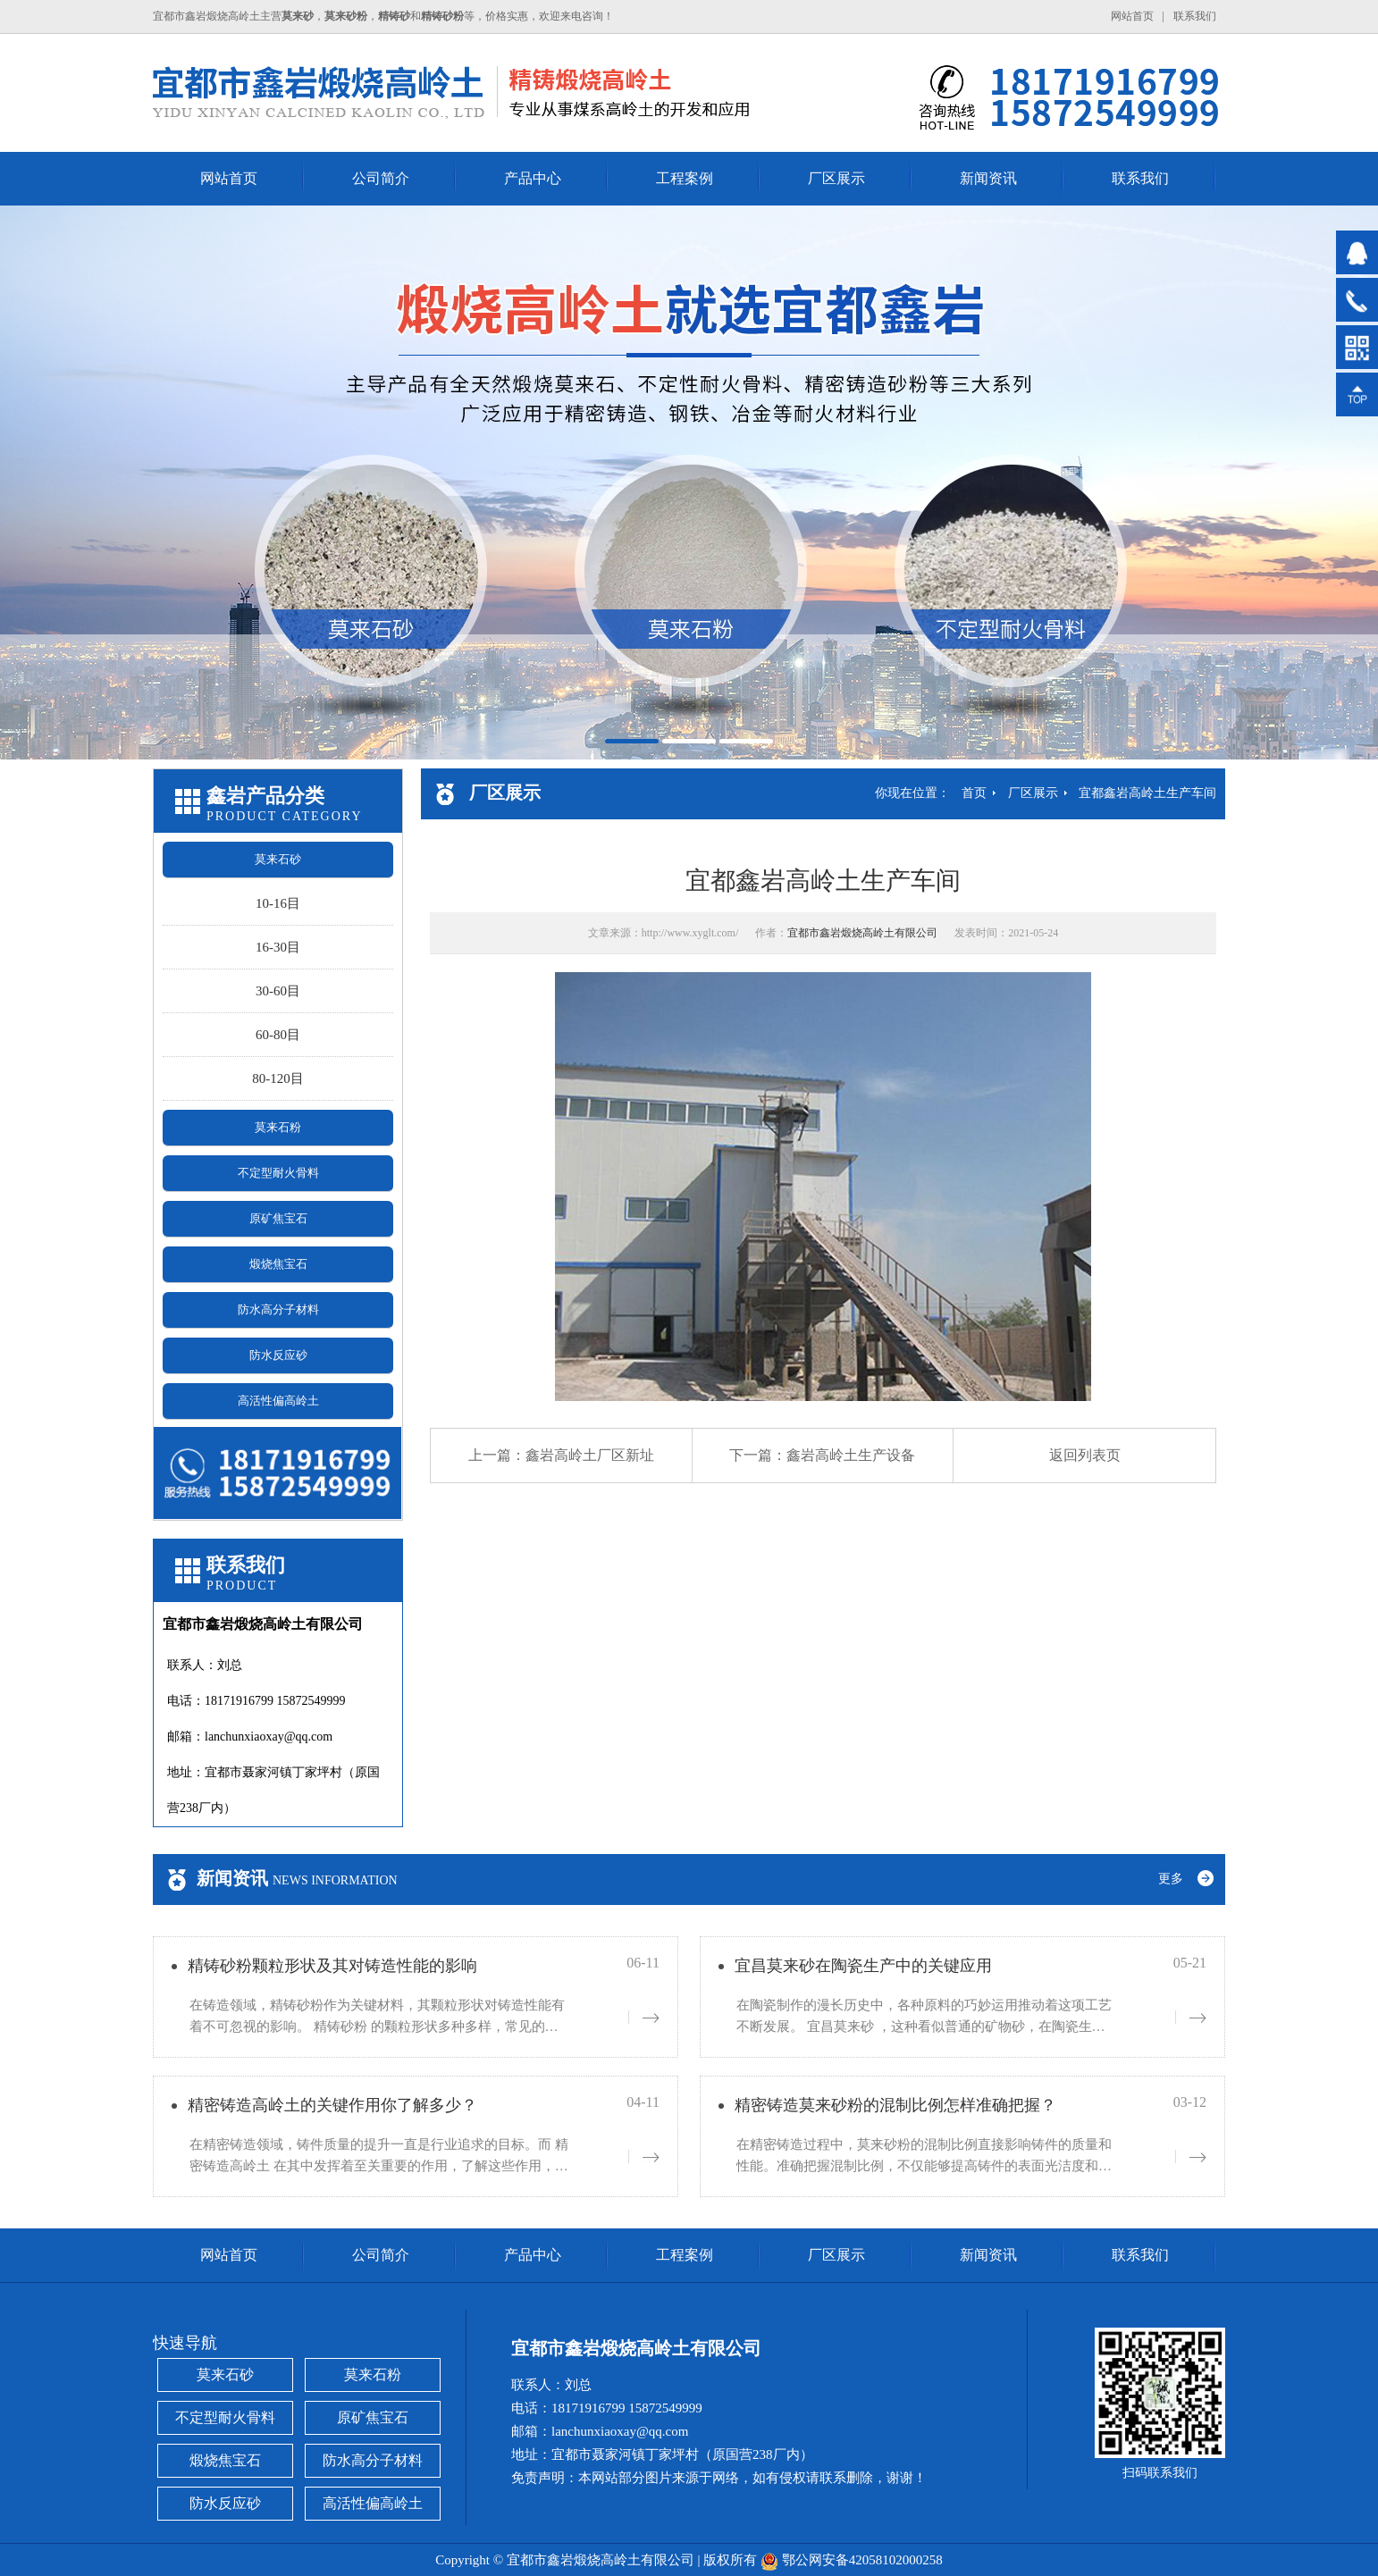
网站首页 (1132, 16)
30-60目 (278, 991)
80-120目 (278, 1078)
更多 (1170, 1878)
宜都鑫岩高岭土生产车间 (1147, 793)
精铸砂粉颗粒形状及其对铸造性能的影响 (332, 1966)
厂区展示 (836, 178)
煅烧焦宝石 (278, 1264)
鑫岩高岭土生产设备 (850, 1455)
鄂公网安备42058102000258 (862, 2560)
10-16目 (278, 903)
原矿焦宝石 (278, 1218)
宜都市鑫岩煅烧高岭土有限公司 (862, 933)
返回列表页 (1085, 1455)
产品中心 (532, 178)
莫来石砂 (278, 859)
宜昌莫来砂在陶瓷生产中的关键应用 (863, 1966)
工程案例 (684, 178)
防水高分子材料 (278, 1309)
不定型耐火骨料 (278, 1172)
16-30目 (278, 947)
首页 (974, 793)
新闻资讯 (988, 178)
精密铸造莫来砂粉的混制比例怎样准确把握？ (895, 2105)
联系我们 (1194, 16)
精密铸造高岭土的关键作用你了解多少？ (332, 2105)
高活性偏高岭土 (278, 1400)
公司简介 (380, 178)
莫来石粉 (278, 1127)
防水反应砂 (278, 1355)
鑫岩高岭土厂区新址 (589, 1455)
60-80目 (278, 1035)
